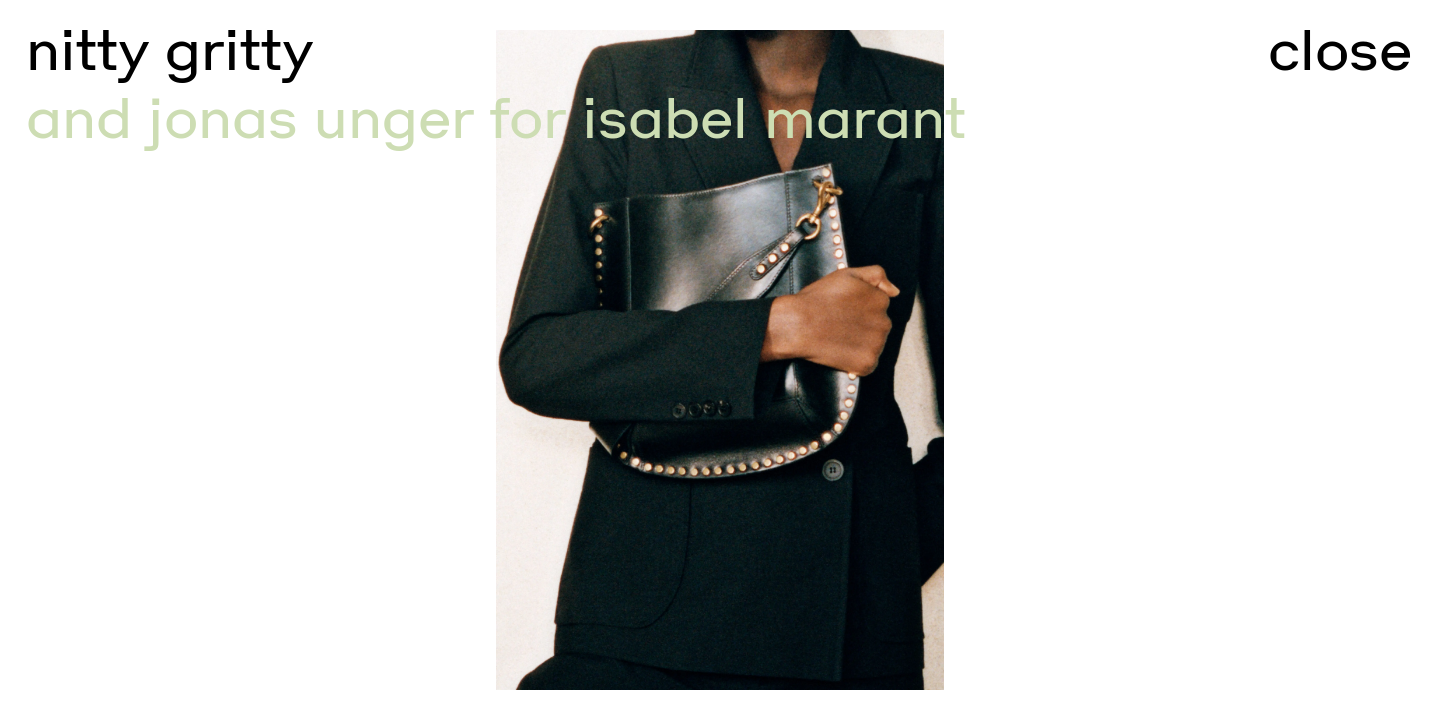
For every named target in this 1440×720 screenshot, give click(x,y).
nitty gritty (169, 50)
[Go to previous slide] (360, 360)
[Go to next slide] (1080, 360)
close (1340, 50)
